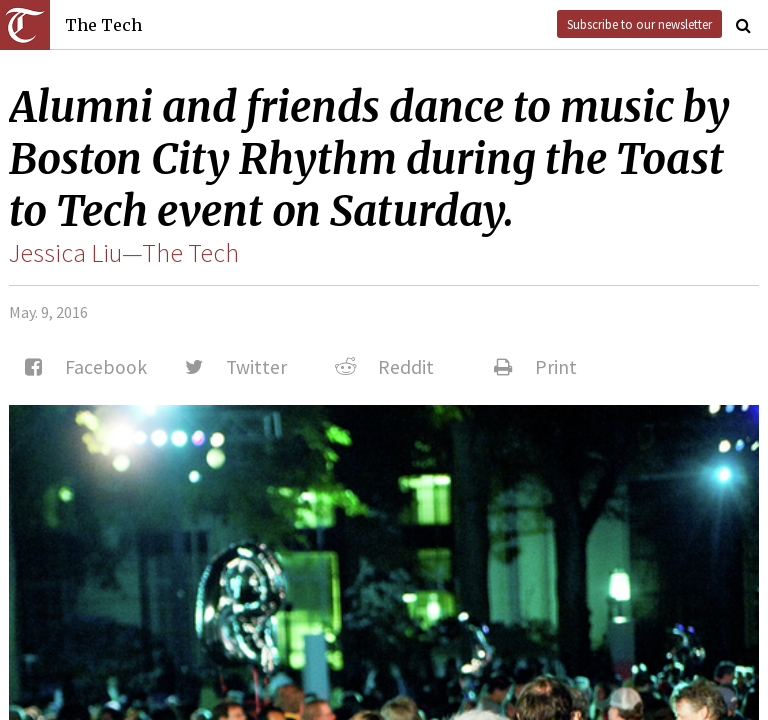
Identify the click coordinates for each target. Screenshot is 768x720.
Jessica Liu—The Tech (124, 253)
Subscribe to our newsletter (639, 24)
